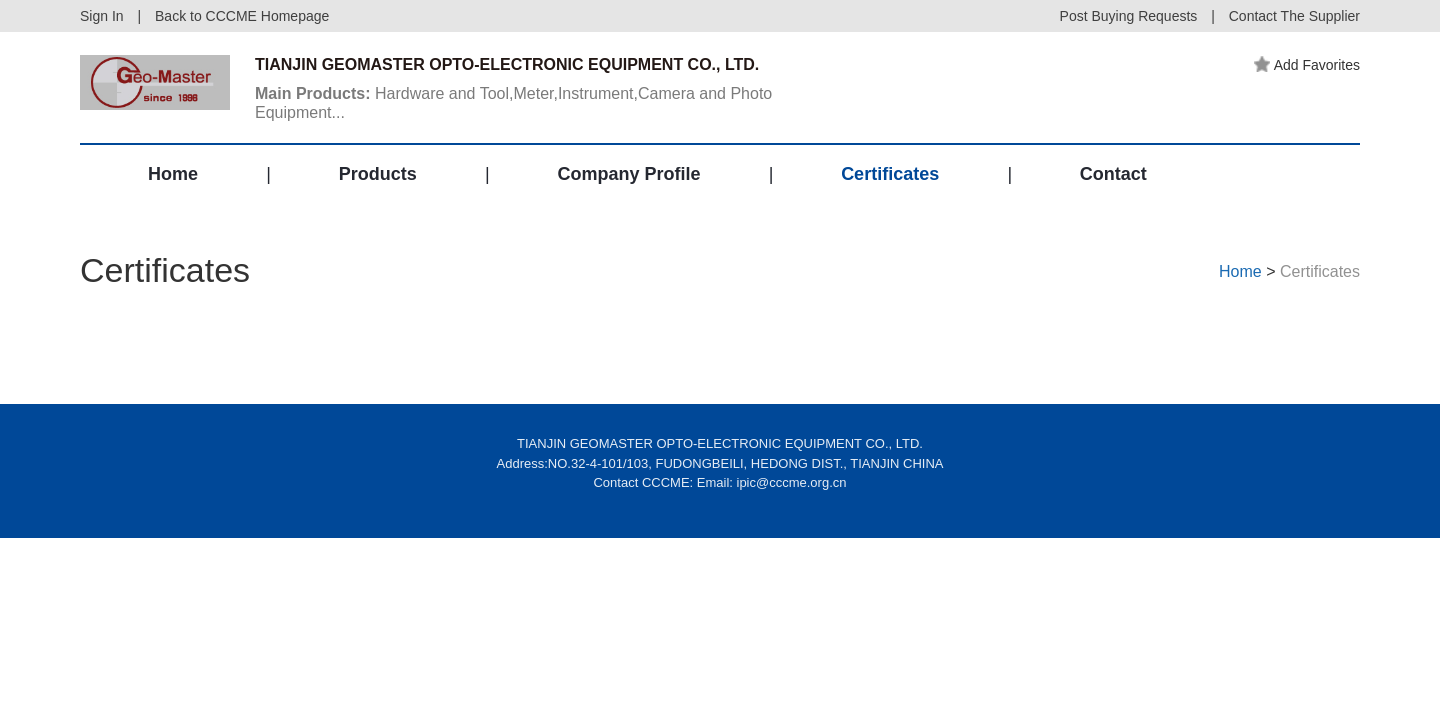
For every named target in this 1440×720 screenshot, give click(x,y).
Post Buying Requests (1129, 16)
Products (378, 174)
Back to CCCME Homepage (242, 16)
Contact (1113, 174)
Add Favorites (1307, 65)
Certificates (890, 174)
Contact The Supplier (1294, 16)
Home (173, 174)
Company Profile (628, 174)
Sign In (102, 16)
